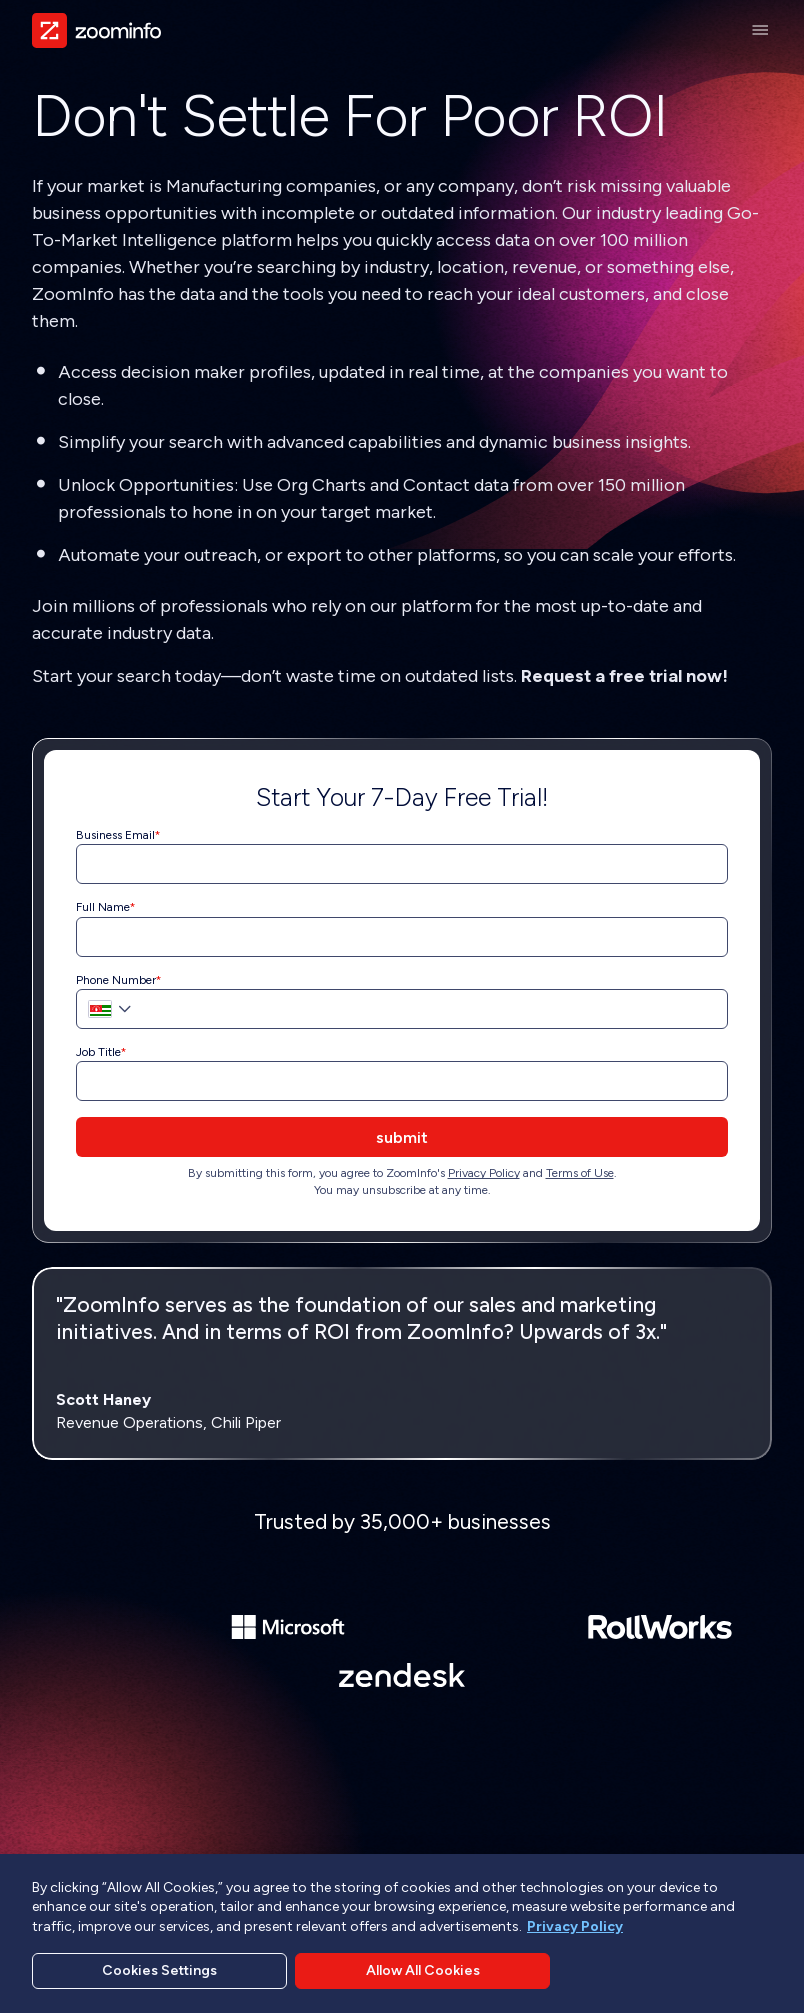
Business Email (115, 835)
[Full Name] (402, 937)
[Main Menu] (760, 30)
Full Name (103, 907)
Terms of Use (580, 1173)
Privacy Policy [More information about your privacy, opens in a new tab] (575, 1926)
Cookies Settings (159, 1970)
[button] (106, 1009)
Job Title (98, 1052)
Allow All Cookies (423, 1970)
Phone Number (116, 980)
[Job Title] (402, 1081)
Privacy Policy (484, 1173)
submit (402, 1137)
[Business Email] (402, 864)
